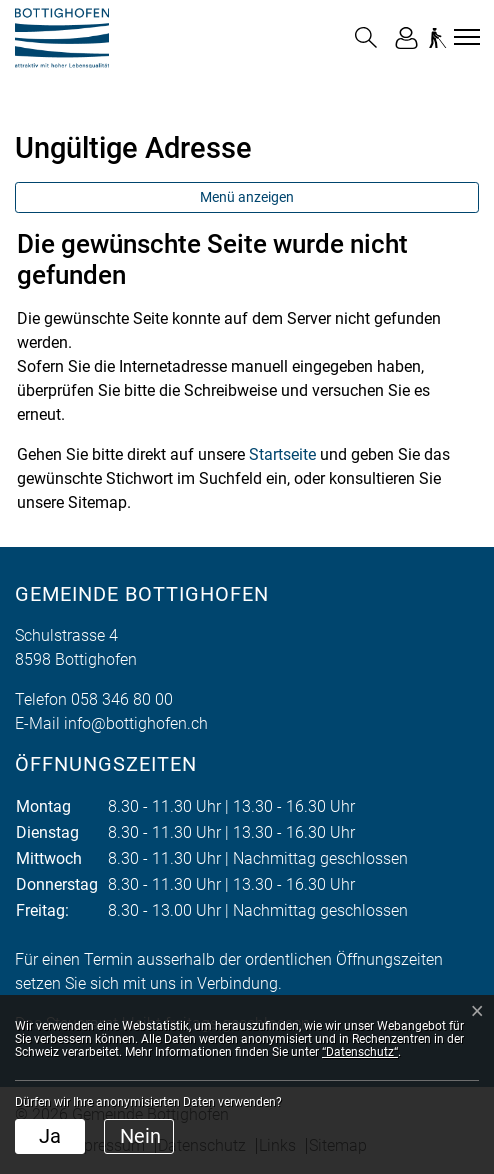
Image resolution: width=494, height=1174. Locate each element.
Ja (50, 1136)
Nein (140, 1136)
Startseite (282, 454)
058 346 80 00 (122, 699)
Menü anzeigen (247, 197)
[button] (366, 37)
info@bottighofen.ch (136, 723)
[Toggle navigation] (464, 37)
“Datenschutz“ (360, 1052)
